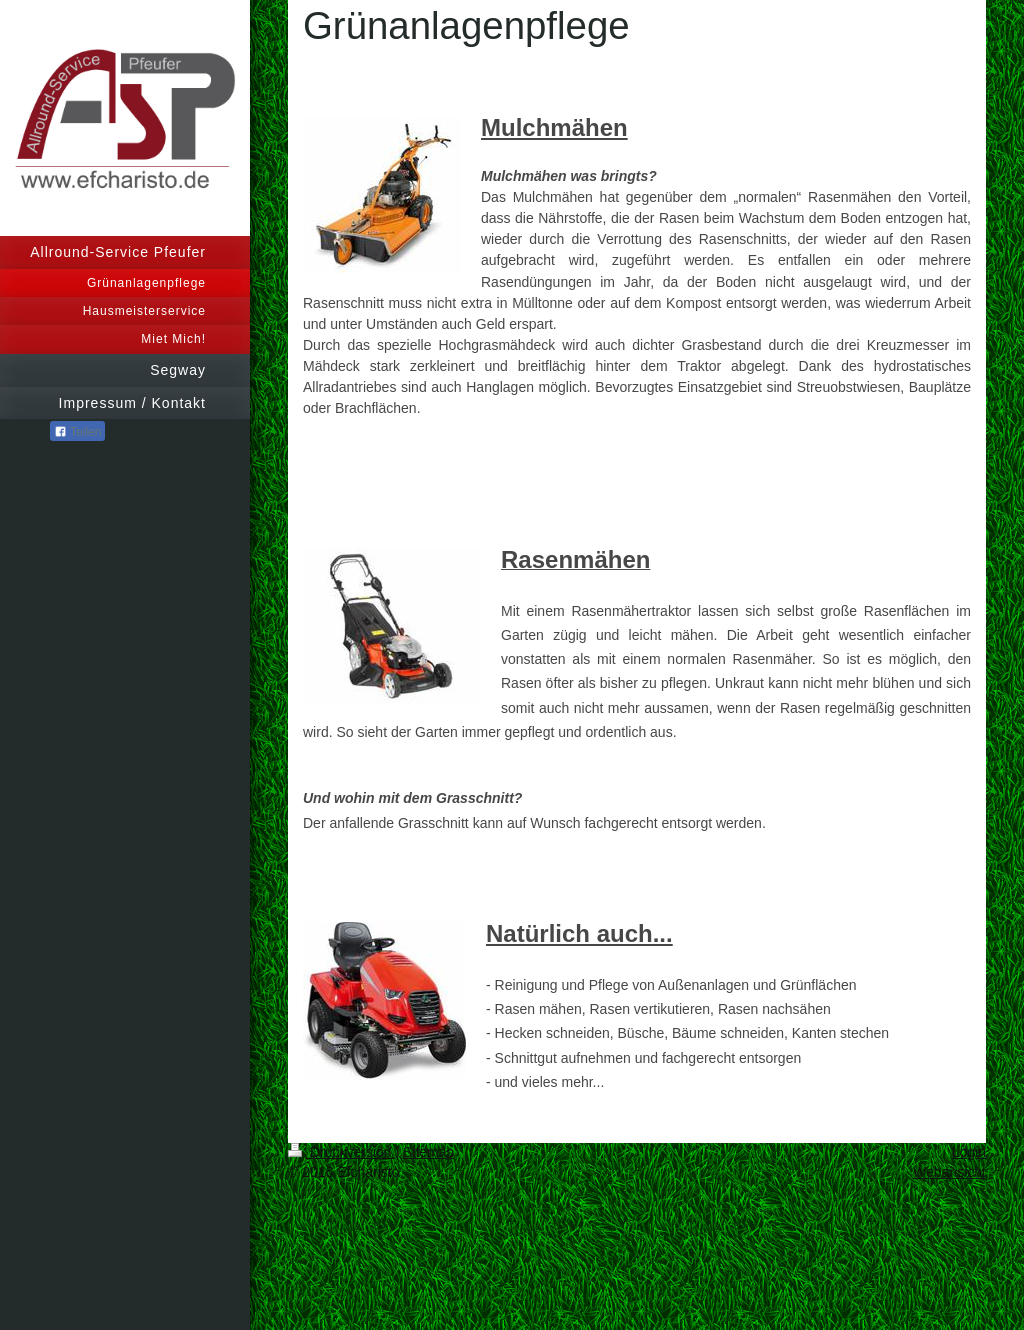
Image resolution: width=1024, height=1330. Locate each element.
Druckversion (341, 1152)
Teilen (77, 432)
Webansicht (949, 1172)
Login (969, 1152)
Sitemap (428, 1152)
